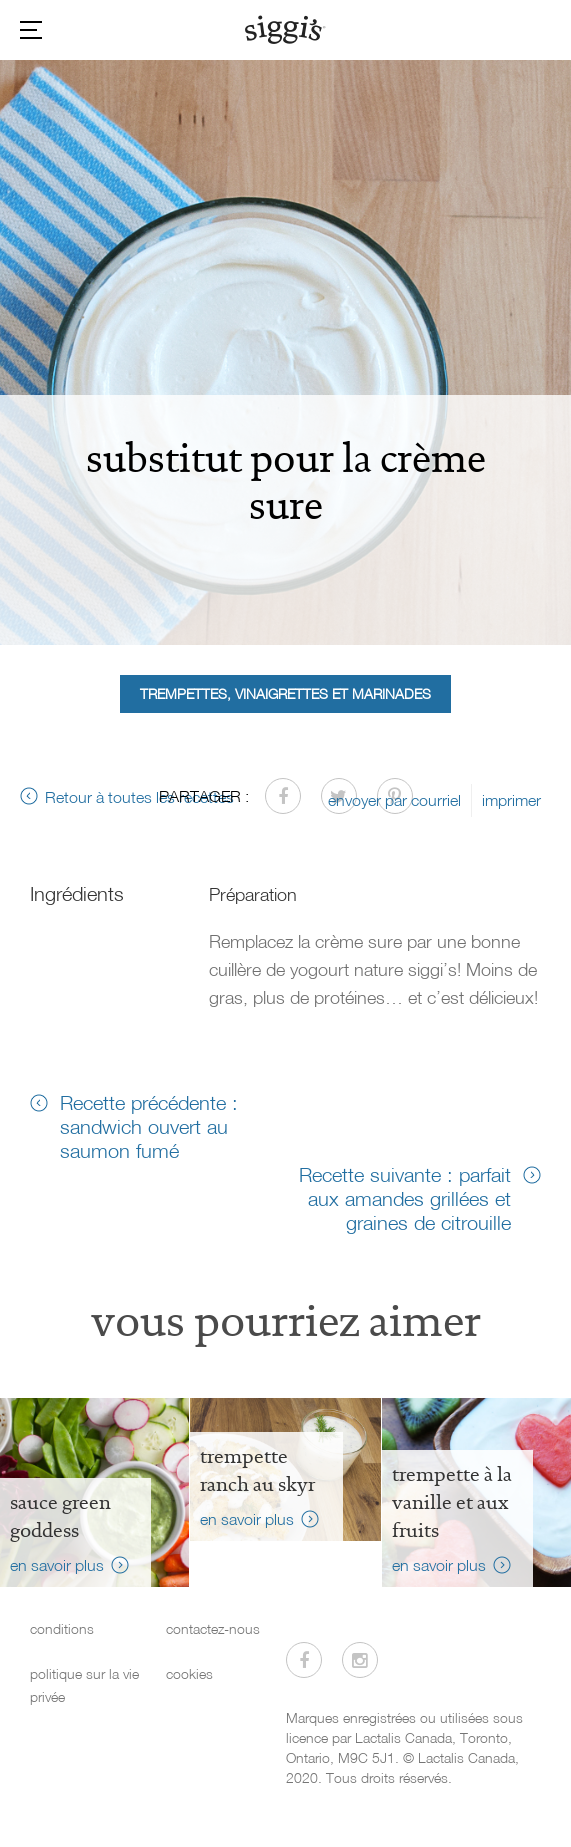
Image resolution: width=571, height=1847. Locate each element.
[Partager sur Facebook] (283, 796)
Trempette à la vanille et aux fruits (452, 1502)
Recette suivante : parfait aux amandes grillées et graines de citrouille (405, 1198)
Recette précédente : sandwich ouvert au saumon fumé (149, 1126)
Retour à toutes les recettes (139, 797)
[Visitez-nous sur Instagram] (360, 1660)
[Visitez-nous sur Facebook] (304, 1660)
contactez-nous (213, 1628)
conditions (62, 1628)
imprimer (511, 800)
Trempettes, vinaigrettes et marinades (285, 693)
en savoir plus (57, 1565)
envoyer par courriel (394, 800)
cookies (189, 1673)
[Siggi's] (285, 29)
